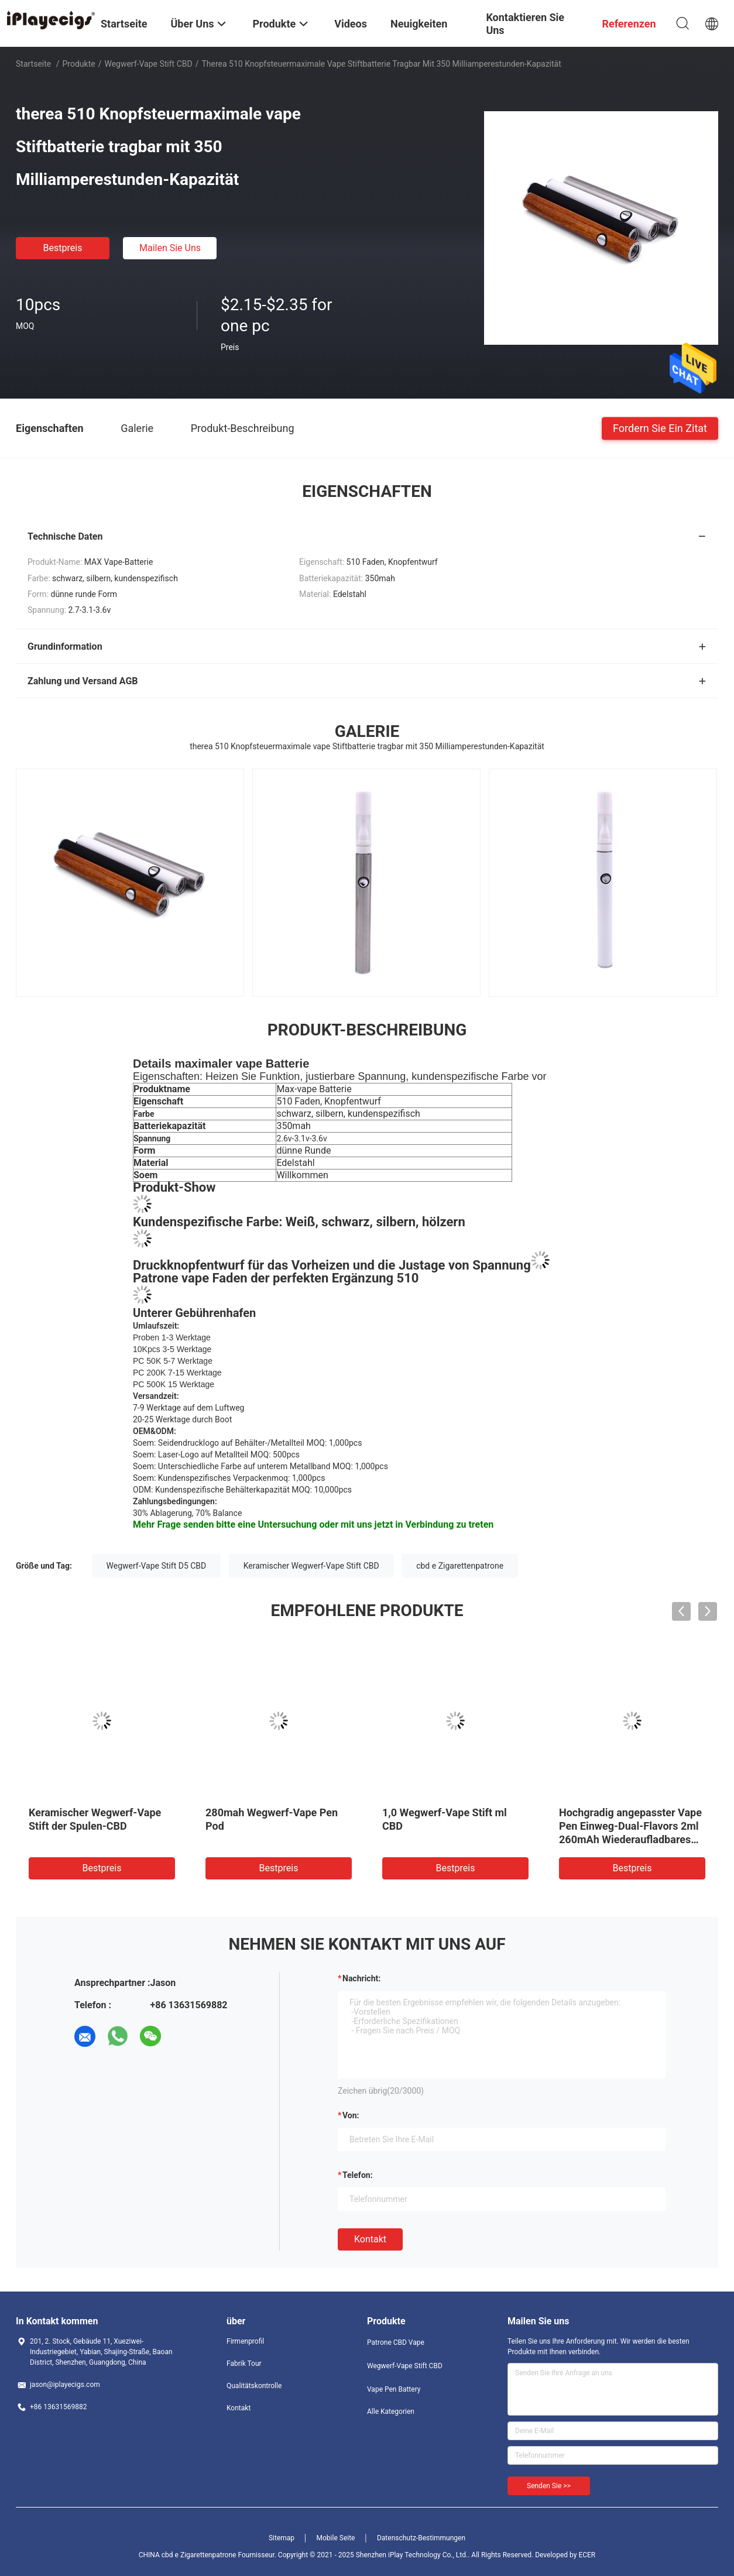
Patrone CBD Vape (395, 2342)
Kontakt (370, 2239)
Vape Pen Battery (394, 2389)
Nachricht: (361, 1978)
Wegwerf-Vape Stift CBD (148, 63)
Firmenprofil (245, 2341)
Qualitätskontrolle (254, 2386)
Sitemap (281, 2538)
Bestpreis (63, 247)
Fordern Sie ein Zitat (660, 427)
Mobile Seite (336, 2538)
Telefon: (357, 2175)
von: (350, 2115)
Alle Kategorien (390, 2411)
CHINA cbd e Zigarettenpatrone (187, 2555)
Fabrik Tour (244, 2363)
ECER (586, 2555)
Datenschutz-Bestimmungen (421, 2538)
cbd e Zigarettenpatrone (459, 1565)
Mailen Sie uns (170, 247)
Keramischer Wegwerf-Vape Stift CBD (311, 1565)
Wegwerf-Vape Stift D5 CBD (157, 1565)
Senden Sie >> (549, 2486)
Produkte (79, 63)
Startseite (33, 63)
